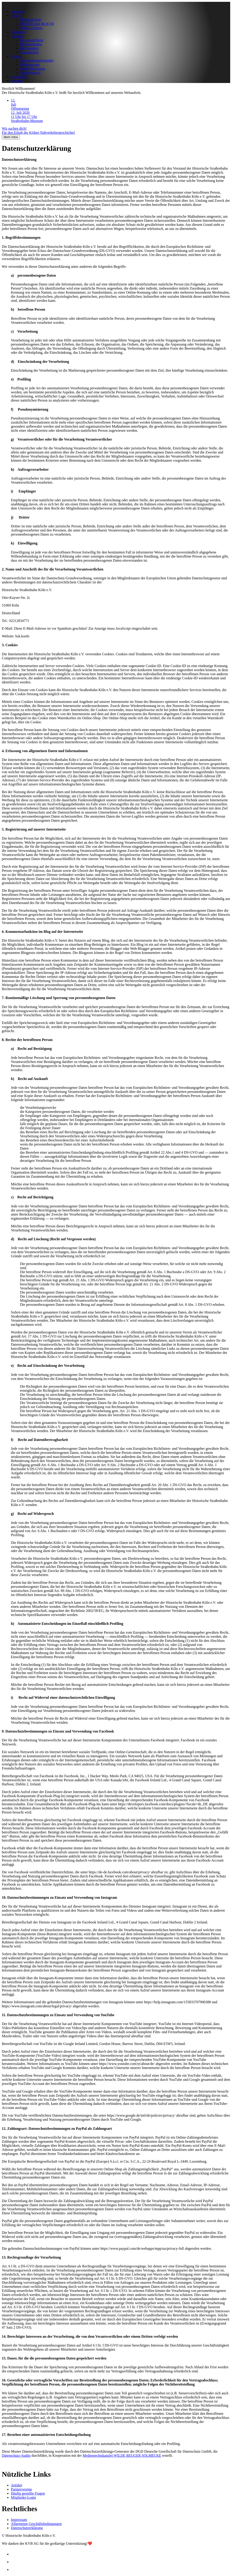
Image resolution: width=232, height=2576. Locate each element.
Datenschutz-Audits (16, 2455)
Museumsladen (31, 44)
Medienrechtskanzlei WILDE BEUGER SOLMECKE (122, 2455)
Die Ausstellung (31, 40)
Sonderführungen (32, 69)
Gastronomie (29, 52)
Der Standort (29, 48)
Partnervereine (21, 2489)
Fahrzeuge (18, 32)
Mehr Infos (11, 137)
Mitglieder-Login (23, 2497)
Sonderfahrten (30, 73)
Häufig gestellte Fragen (28, 2493)
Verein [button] (15, 15)
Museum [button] (17, 36)
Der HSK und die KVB (37, 24)
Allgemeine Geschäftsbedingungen (36, 2524)
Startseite (17, 11)
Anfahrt (16, 2485)
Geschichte (19, 77)
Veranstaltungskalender (37, 60)
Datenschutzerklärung (27, 2528)
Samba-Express (31, 28)
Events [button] (16, 56)
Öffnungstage (30, 64)
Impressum (19, 2520)
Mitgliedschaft (30, 20)
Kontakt (17, 81)
